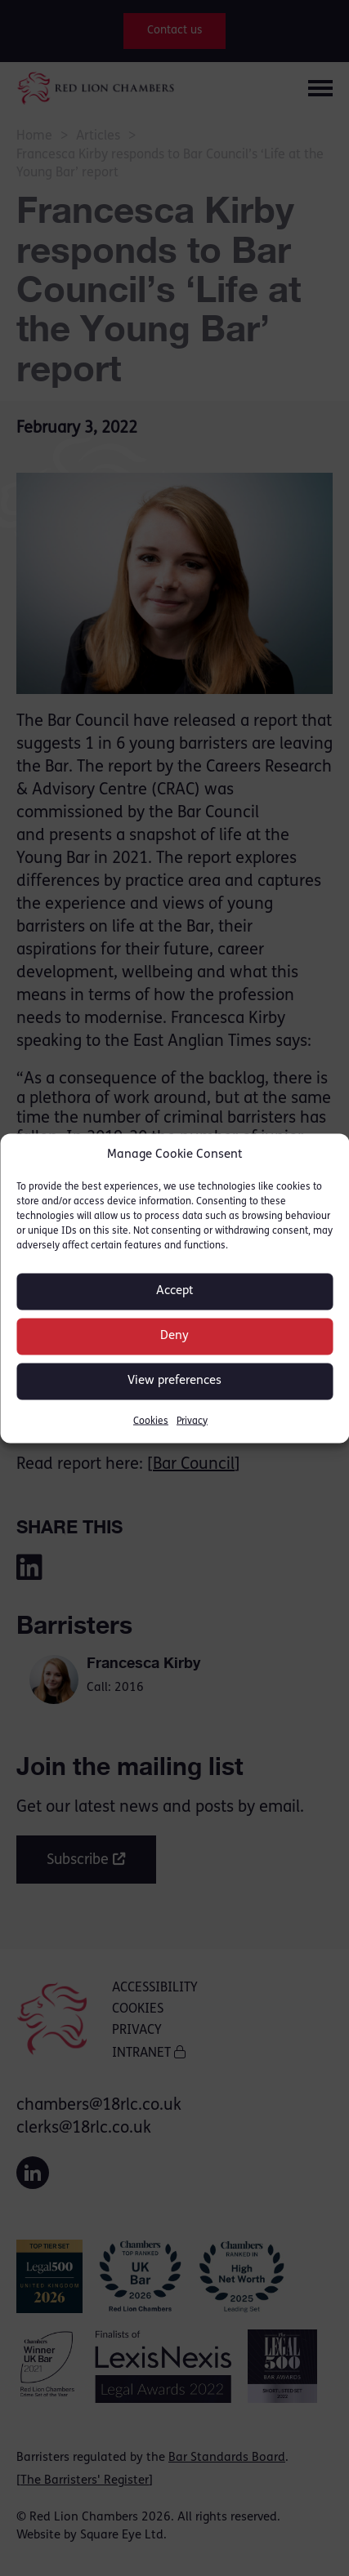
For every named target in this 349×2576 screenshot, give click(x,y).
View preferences (174, 1381)
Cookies (150, 1421)
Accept (175, 1291)
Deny (174, 1336)
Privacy (192, 1421)
